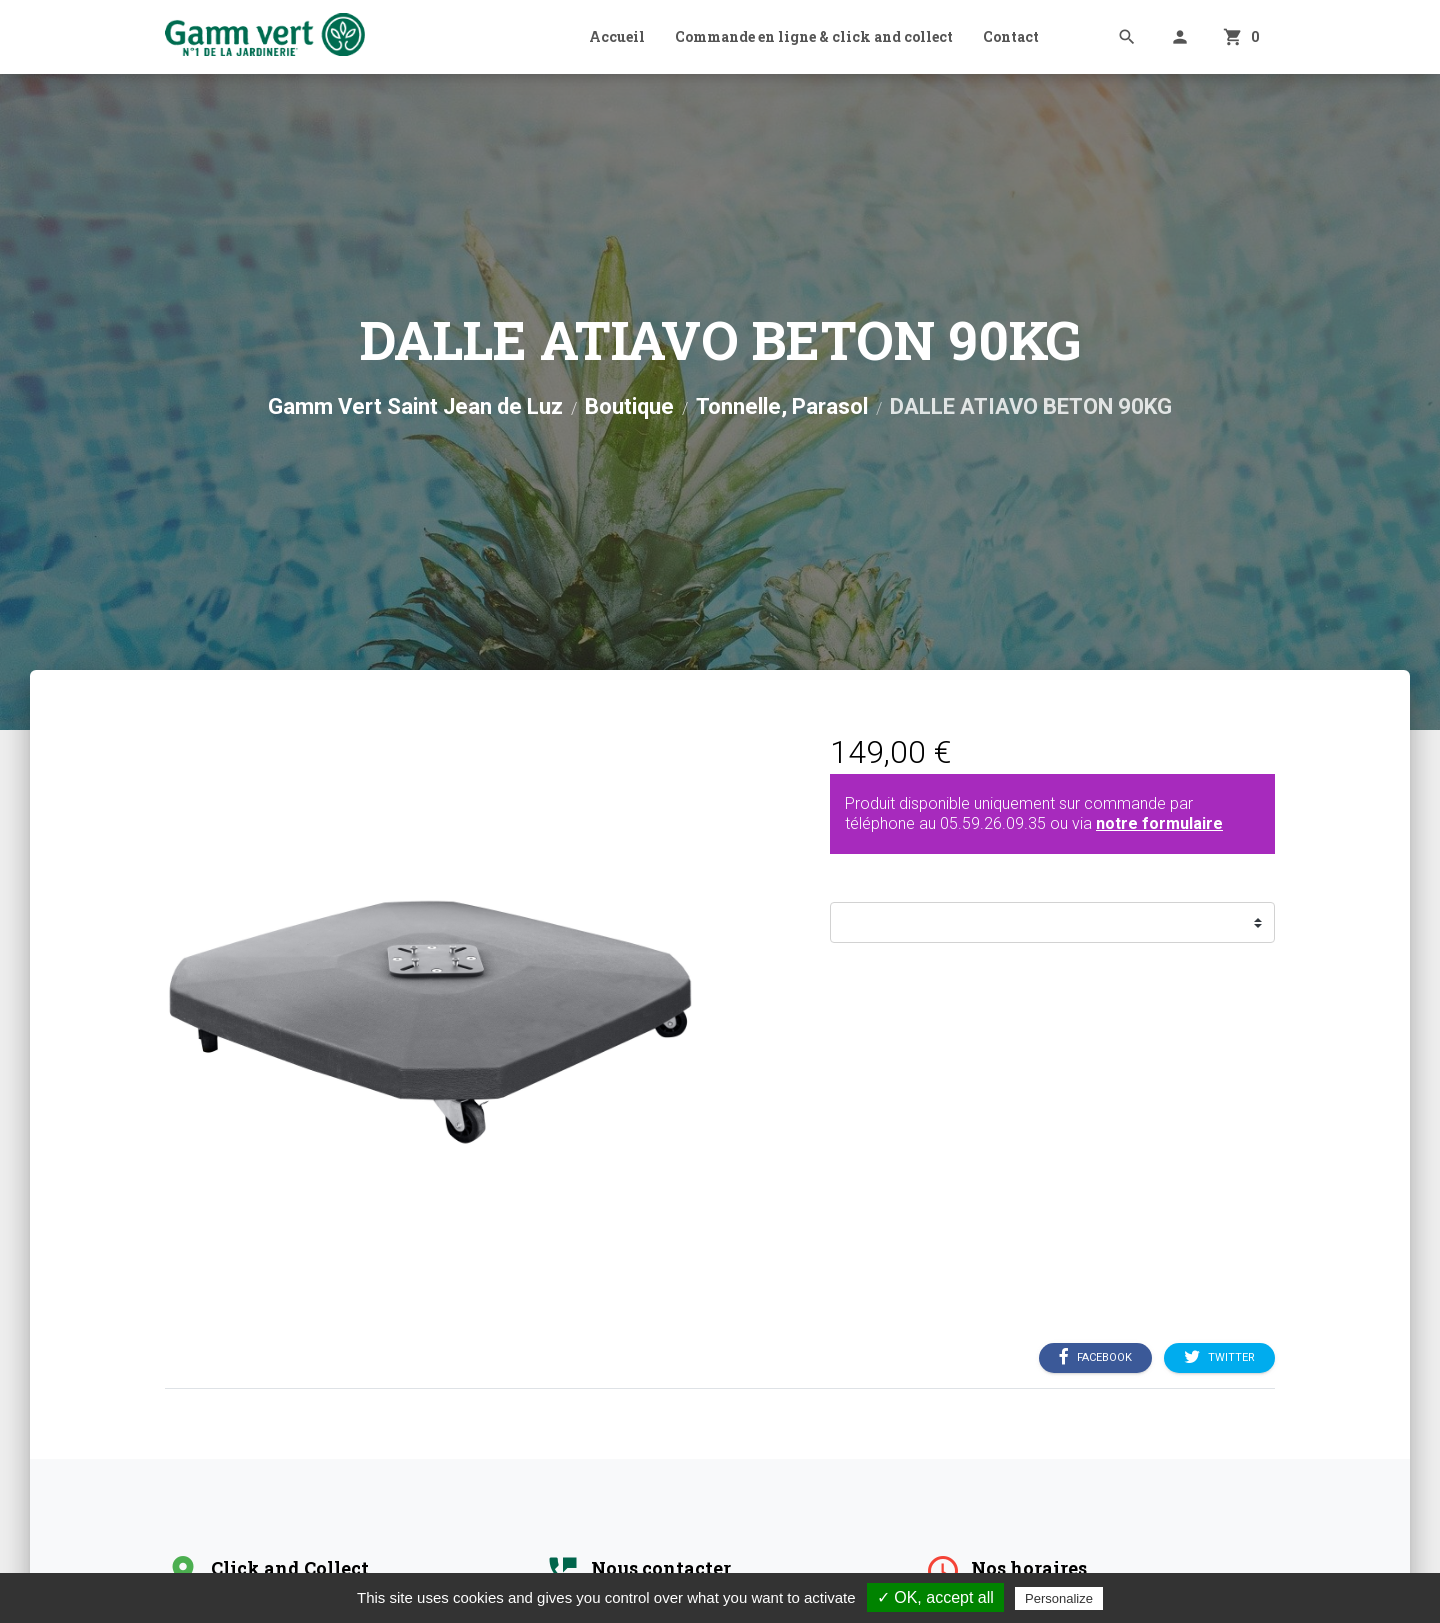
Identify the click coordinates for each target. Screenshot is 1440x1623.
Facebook (1095, 1358)
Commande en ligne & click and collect (814, 36)
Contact (1011, 36)
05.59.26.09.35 (993, 823)
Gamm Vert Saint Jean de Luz (415, 406)
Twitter (1219, 1358)
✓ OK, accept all (935, 1597)
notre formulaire (1159, 823)
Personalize (1059, 1598)
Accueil (617, 36)
